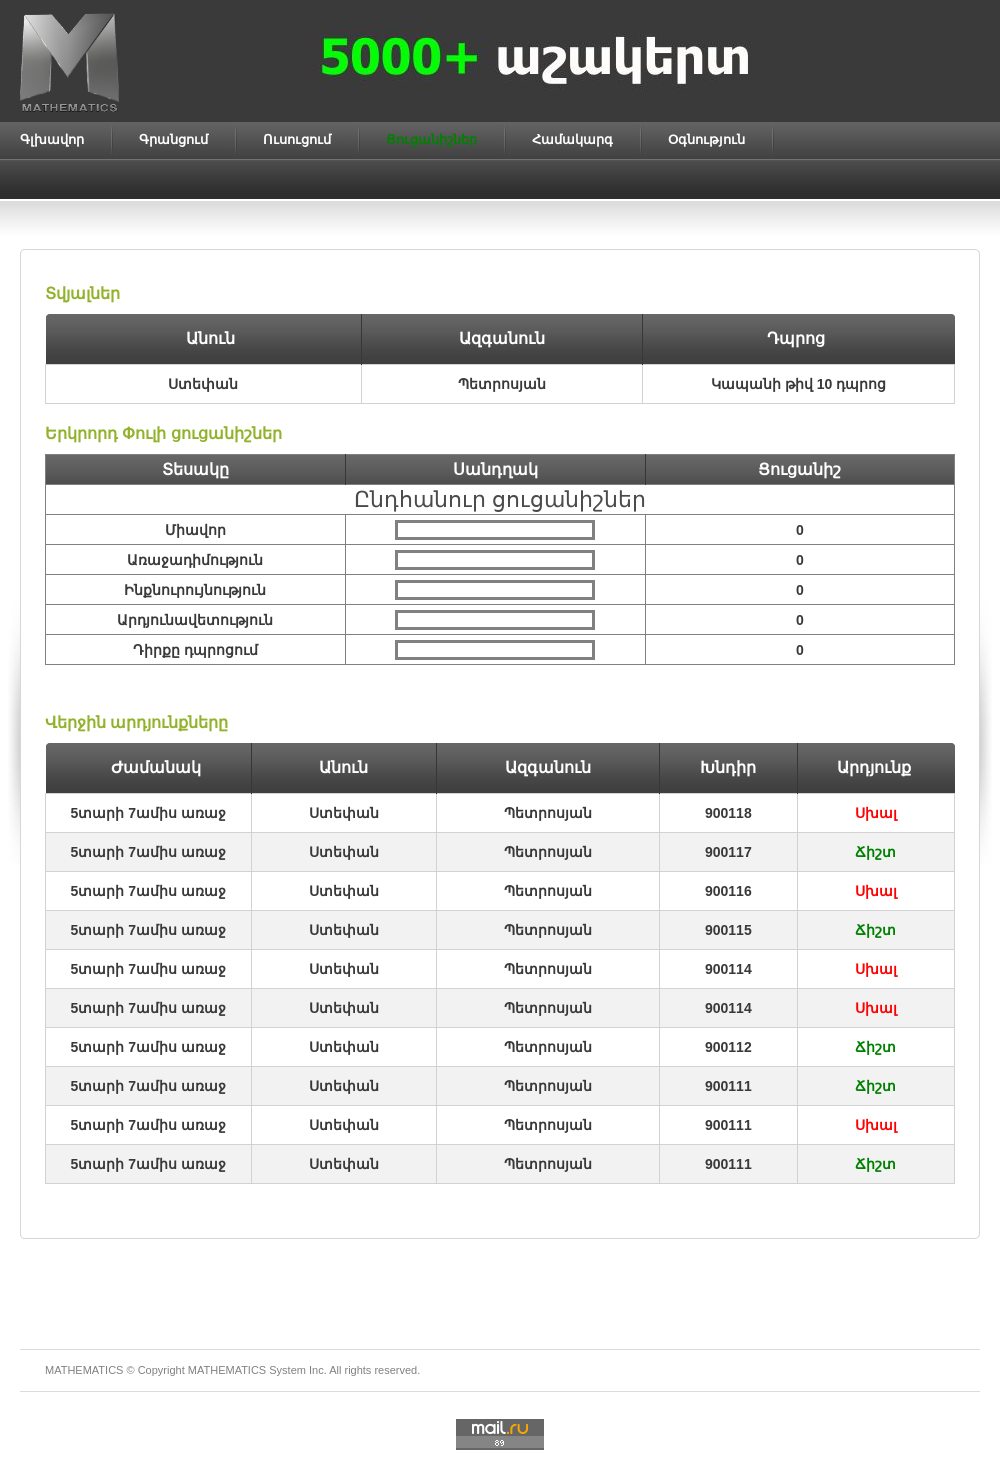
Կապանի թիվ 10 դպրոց (798, 384)
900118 (728, 813)
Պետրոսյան (548, 813)
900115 (728, 930)
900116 (728, 891)
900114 (728, 969)
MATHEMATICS (227, 1370)
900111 (728, 1086)
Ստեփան (344, 813)
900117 (728, 852)
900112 (728, 1047)
